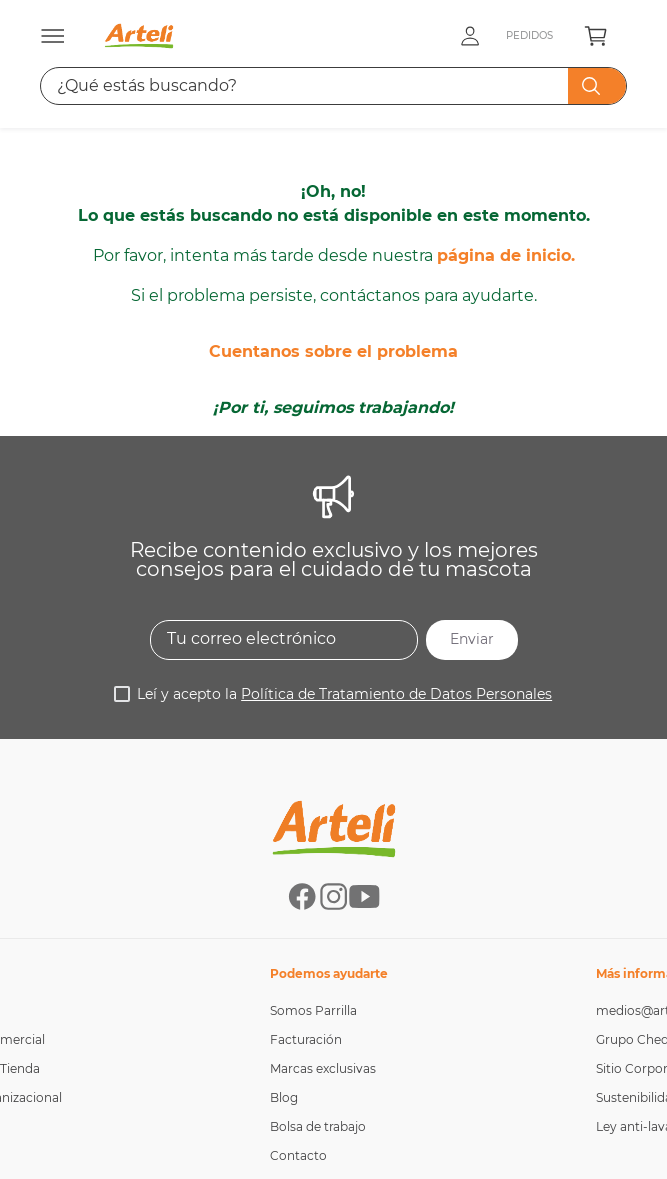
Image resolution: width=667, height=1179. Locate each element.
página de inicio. (506, 127)
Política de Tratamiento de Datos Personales (396, 570)
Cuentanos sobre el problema (333, 223)
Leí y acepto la (344, 570)
